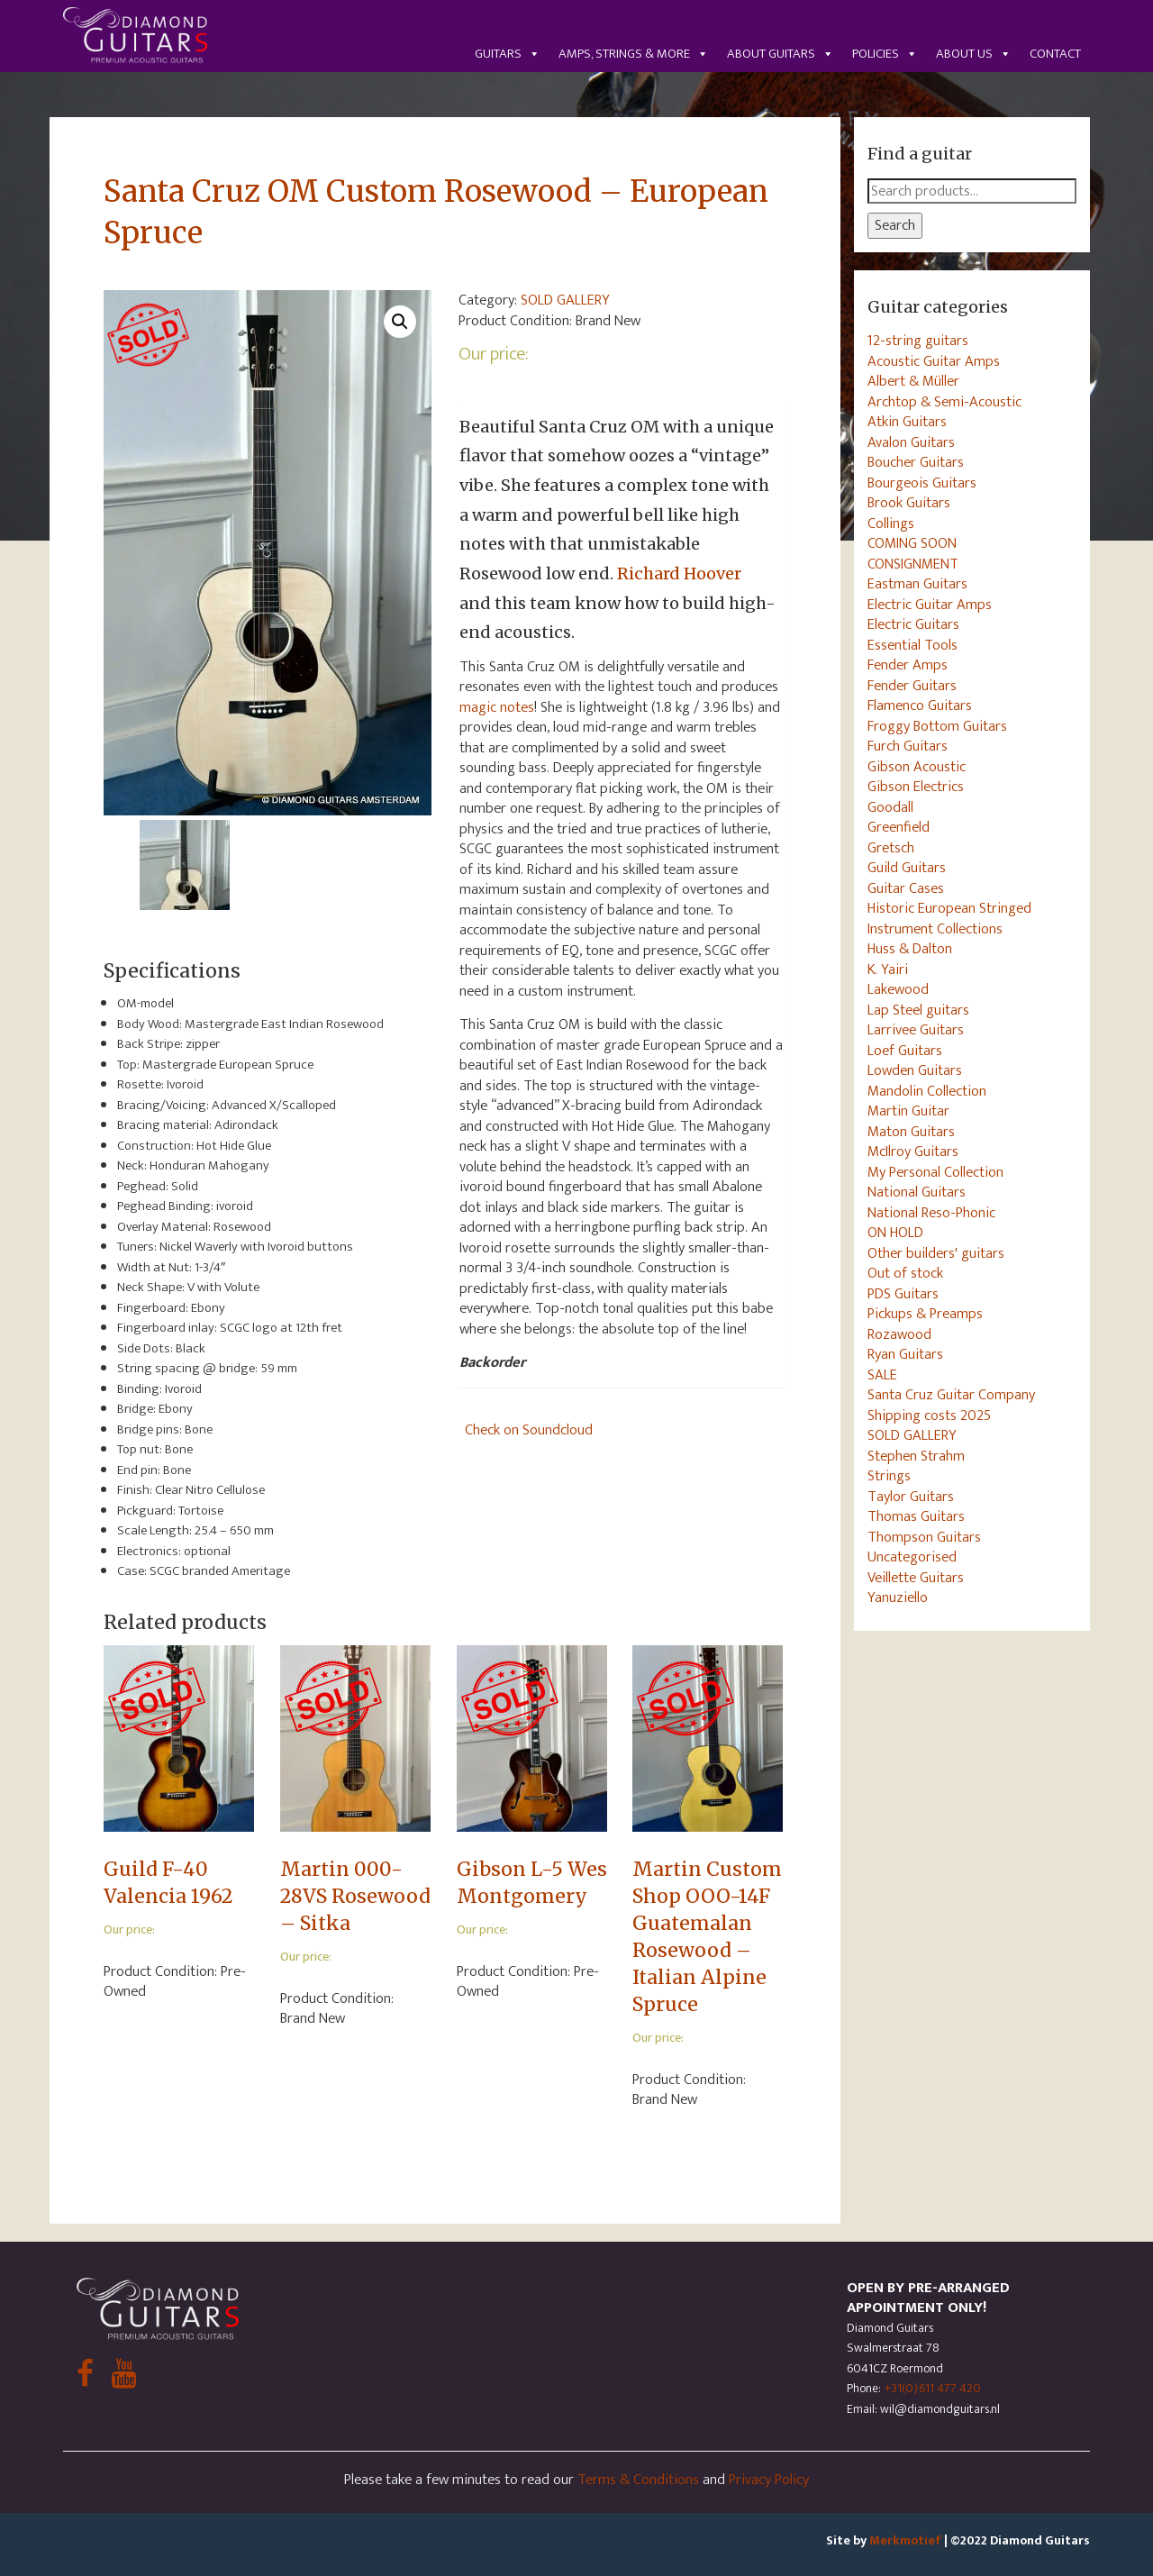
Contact (1055, 53)
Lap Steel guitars (918, 1010)
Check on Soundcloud (529, 1430)
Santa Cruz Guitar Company (951, 1394)
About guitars (780, 53)
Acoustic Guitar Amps (933, 361)
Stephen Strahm (916, 1456)
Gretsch (890, 847)
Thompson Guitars (924, 1537)
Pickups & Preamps (925, 1313)
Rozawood (899, 1334)
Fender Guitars (912, 685)
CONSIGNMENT (912, 564)
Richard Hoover (679, 573)
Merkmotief (905, 2540)
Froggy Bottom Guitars (937, 726)
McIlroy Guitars (912, 1151)
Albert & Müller (913, 381)
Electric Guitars (913, 624)
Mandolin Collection (926, 1091)
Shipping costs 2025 (929, 1415)
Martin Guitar (908, 1111)
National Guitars (916, 1192)
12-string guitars (917, 340)
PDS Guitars (903, 1293)
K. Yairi (887, 969)
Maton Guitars (911, 1131)
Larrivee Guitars (915, 1029)
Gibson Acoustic (916, 766)
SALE (882, 1375)
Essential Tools (912, 645)
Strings (889, 1475)
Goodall (890, 807)
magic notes (496, 707)
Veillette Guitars (915, 1577)
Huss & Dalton (909, 948)
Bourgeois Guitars (921, 483)
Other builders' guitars (935, 1253)
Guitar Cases (905, 888)
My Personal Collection (935, 1172)
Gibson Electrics (915, 786)
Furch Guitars (907, 746)
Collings (890, 523)
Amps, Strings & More (633, 53)
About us (974, 53)
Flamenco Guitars (919, 705)
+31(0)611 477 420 (932, 2388)
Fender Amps (907, 665)
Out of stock (905, 1273)
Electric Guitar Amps (929, 604)
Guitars (507, 53)
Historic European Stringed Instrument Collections (949, 919)
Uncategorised (912, 1557)
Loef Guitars (904, 1050)
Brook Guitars (908, 502)
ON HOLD (895, 1232)
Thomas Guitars (916, 1516)
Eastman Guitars (917, 583)
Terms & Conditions (638, 2479)
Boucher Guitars (915, 462)
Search (895, 225)
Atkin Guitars (907, 421)
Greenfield (898, 827)
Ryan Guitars (905, 1354)
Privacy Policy (769, 2479)
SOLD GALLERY (565, 300)
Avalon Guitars (911, 442)
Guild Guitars (906, 867)
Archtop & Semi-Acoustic (944, 401)
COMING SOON (912, 543)
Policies (885, 53)
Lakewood (898, 989)
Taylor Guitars (910, 1496)
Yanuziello (897, 1597)
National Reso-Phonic (931, 1212)
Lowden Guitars (914, 1070)
